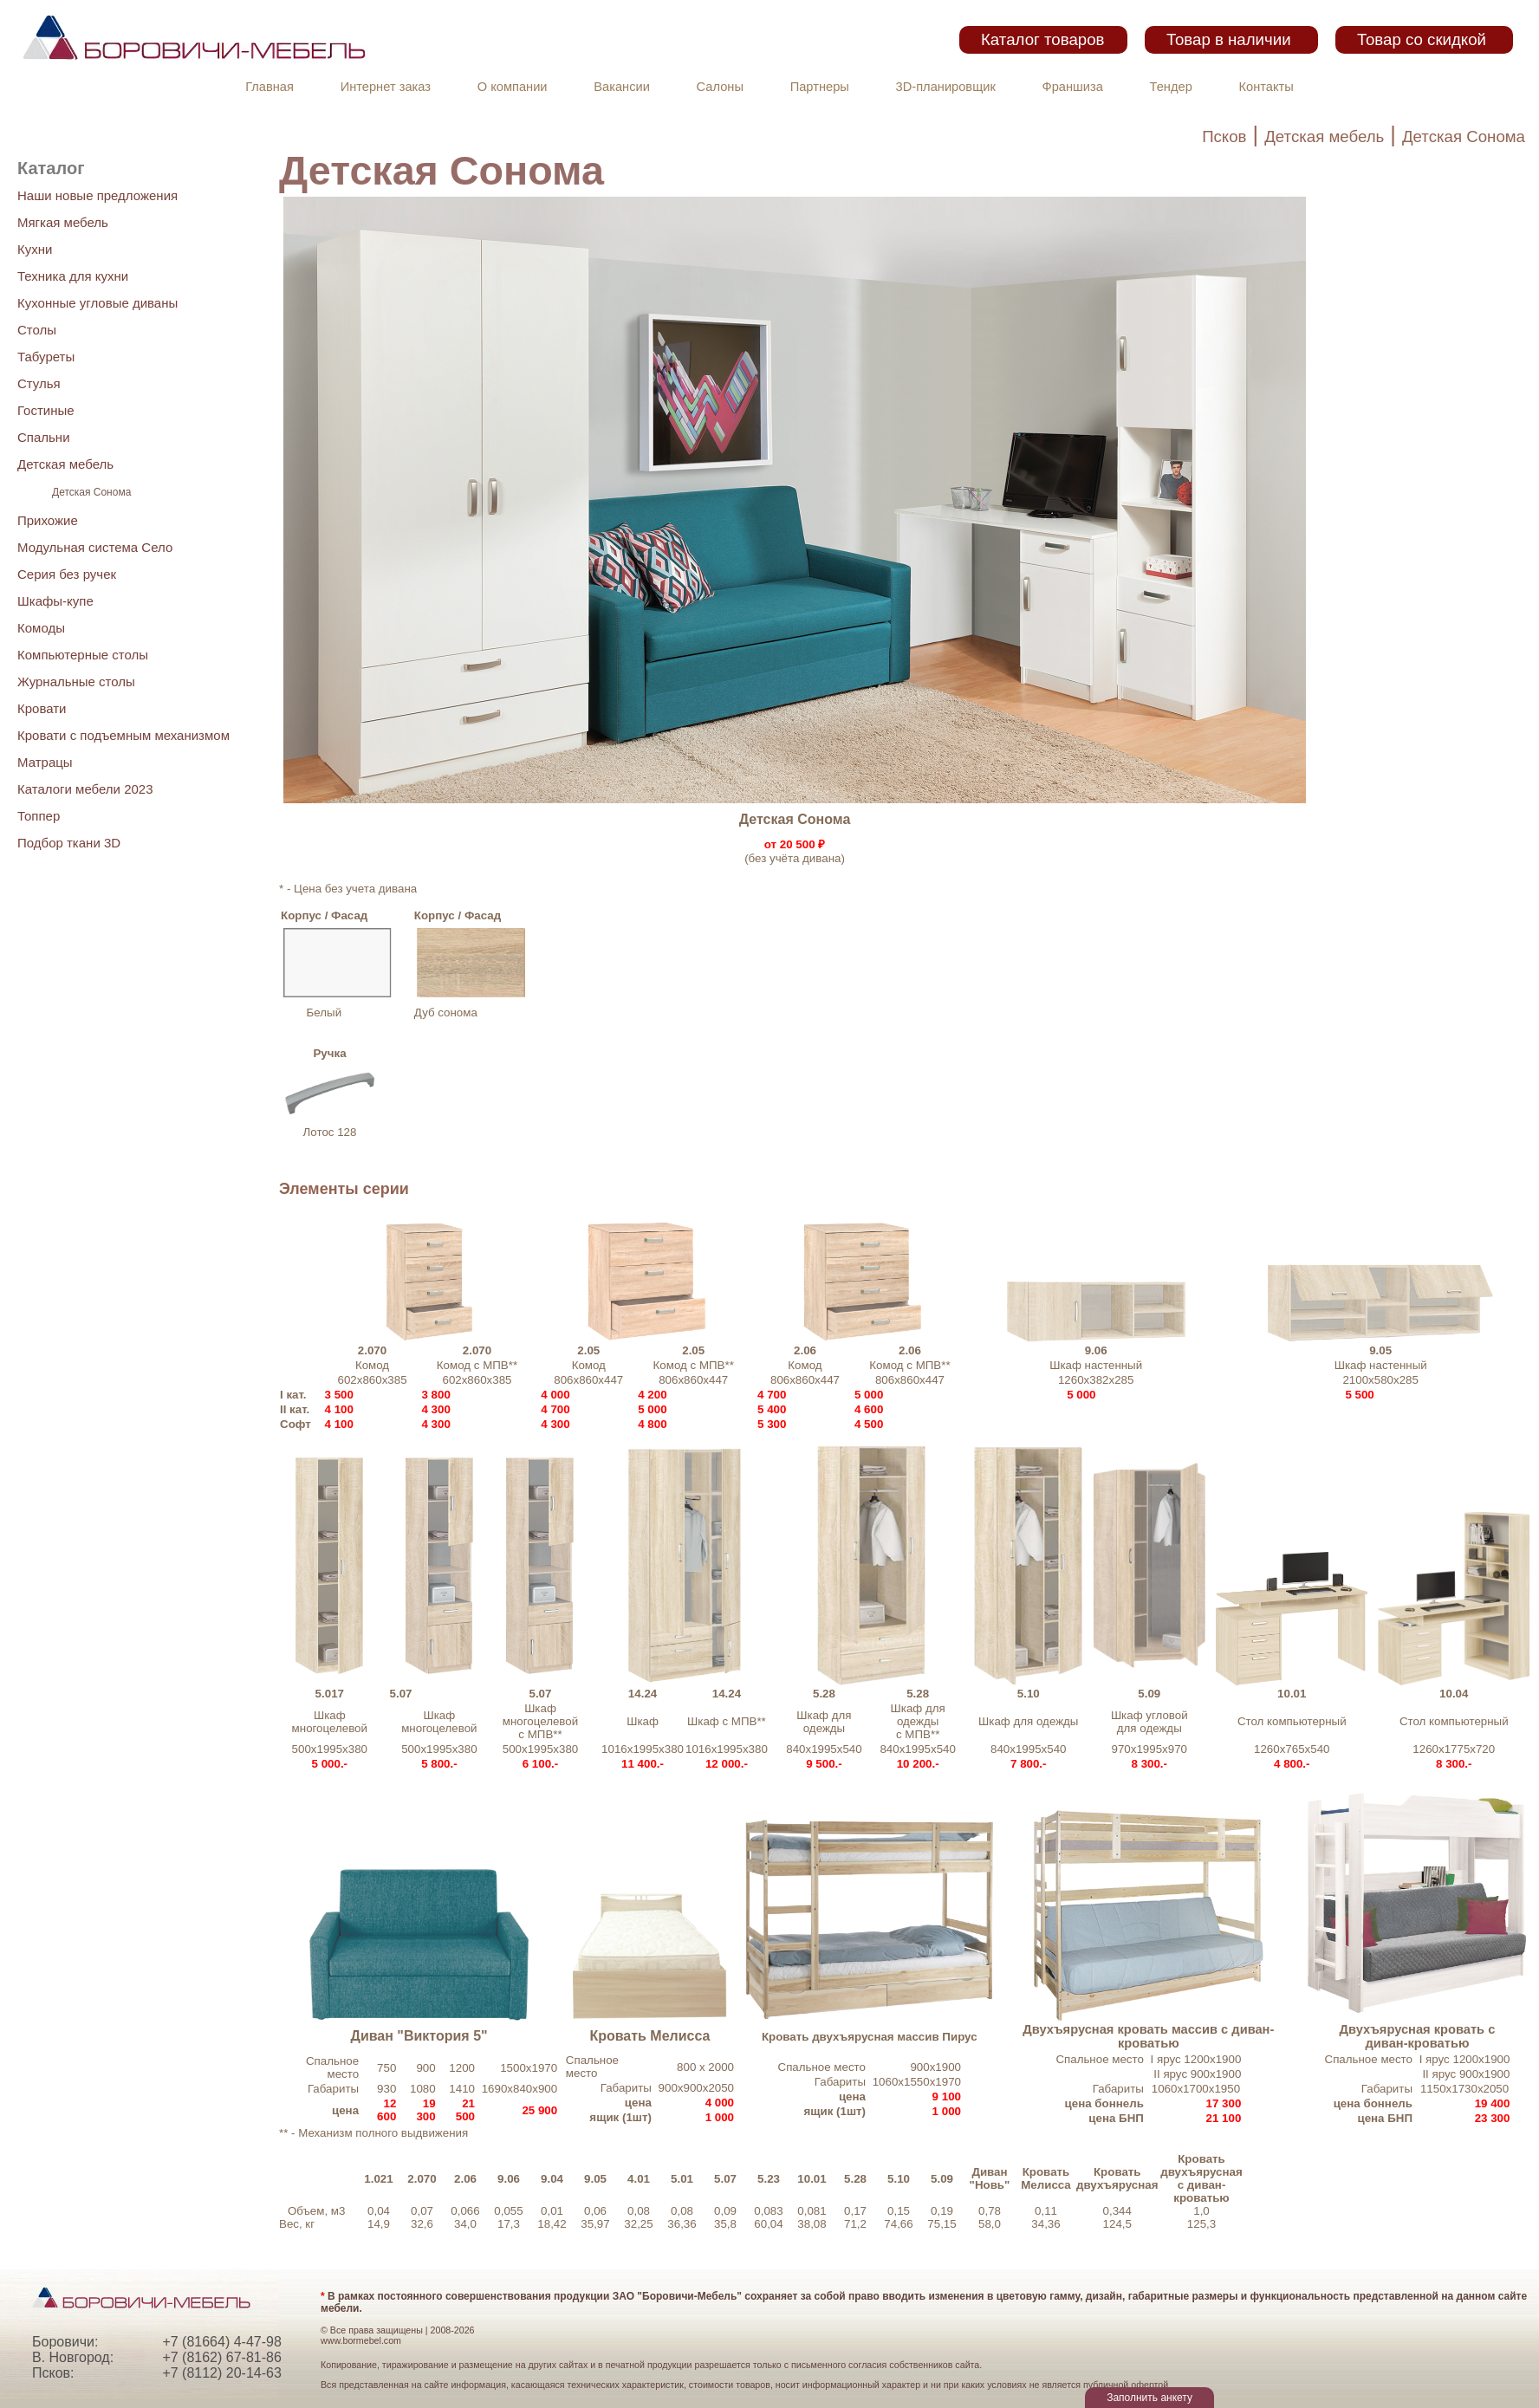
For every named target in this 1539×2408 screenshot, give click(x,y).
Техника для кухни (72, 276)
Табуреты (46, 356)
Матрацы (45, 762)
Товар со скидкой (1421, 39)
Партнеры (819, 87)
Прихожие (47, 520)
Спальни (43, 437)
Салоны (720, 87)
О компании (512, 87)
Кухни (34, 249)
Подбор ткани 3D (68, 842)
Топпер (38, 815)
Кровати (41, 708)
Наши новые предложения (97, 195)
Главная (269, 87)
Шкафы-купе (55, 601)
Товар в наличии (1228, 39)
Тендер (1171, 87)
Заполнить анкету (1149, 2398)
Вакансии (622, 87)
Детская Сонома (1463, 136)
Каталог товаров (1042, 39)
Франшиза (1072, 87)
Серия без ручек (66, 574)
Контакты (1266, 87)
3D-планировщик (946, 87)
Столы (36, 329)
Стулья (39, 383)
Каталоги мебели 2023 (85, 789)
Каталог (50, 168)
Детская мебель (1324, 136)
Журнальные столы (76, 681)
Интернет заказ (386, 87)
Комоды (41, 627)
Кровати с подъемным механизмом (123, 735)
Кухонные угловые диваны (97, 302)
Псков (1224, 136)
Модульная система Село (94, 547)
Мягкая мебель (62, 222)
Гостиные (46, 410)
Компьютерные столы (82, 654)
